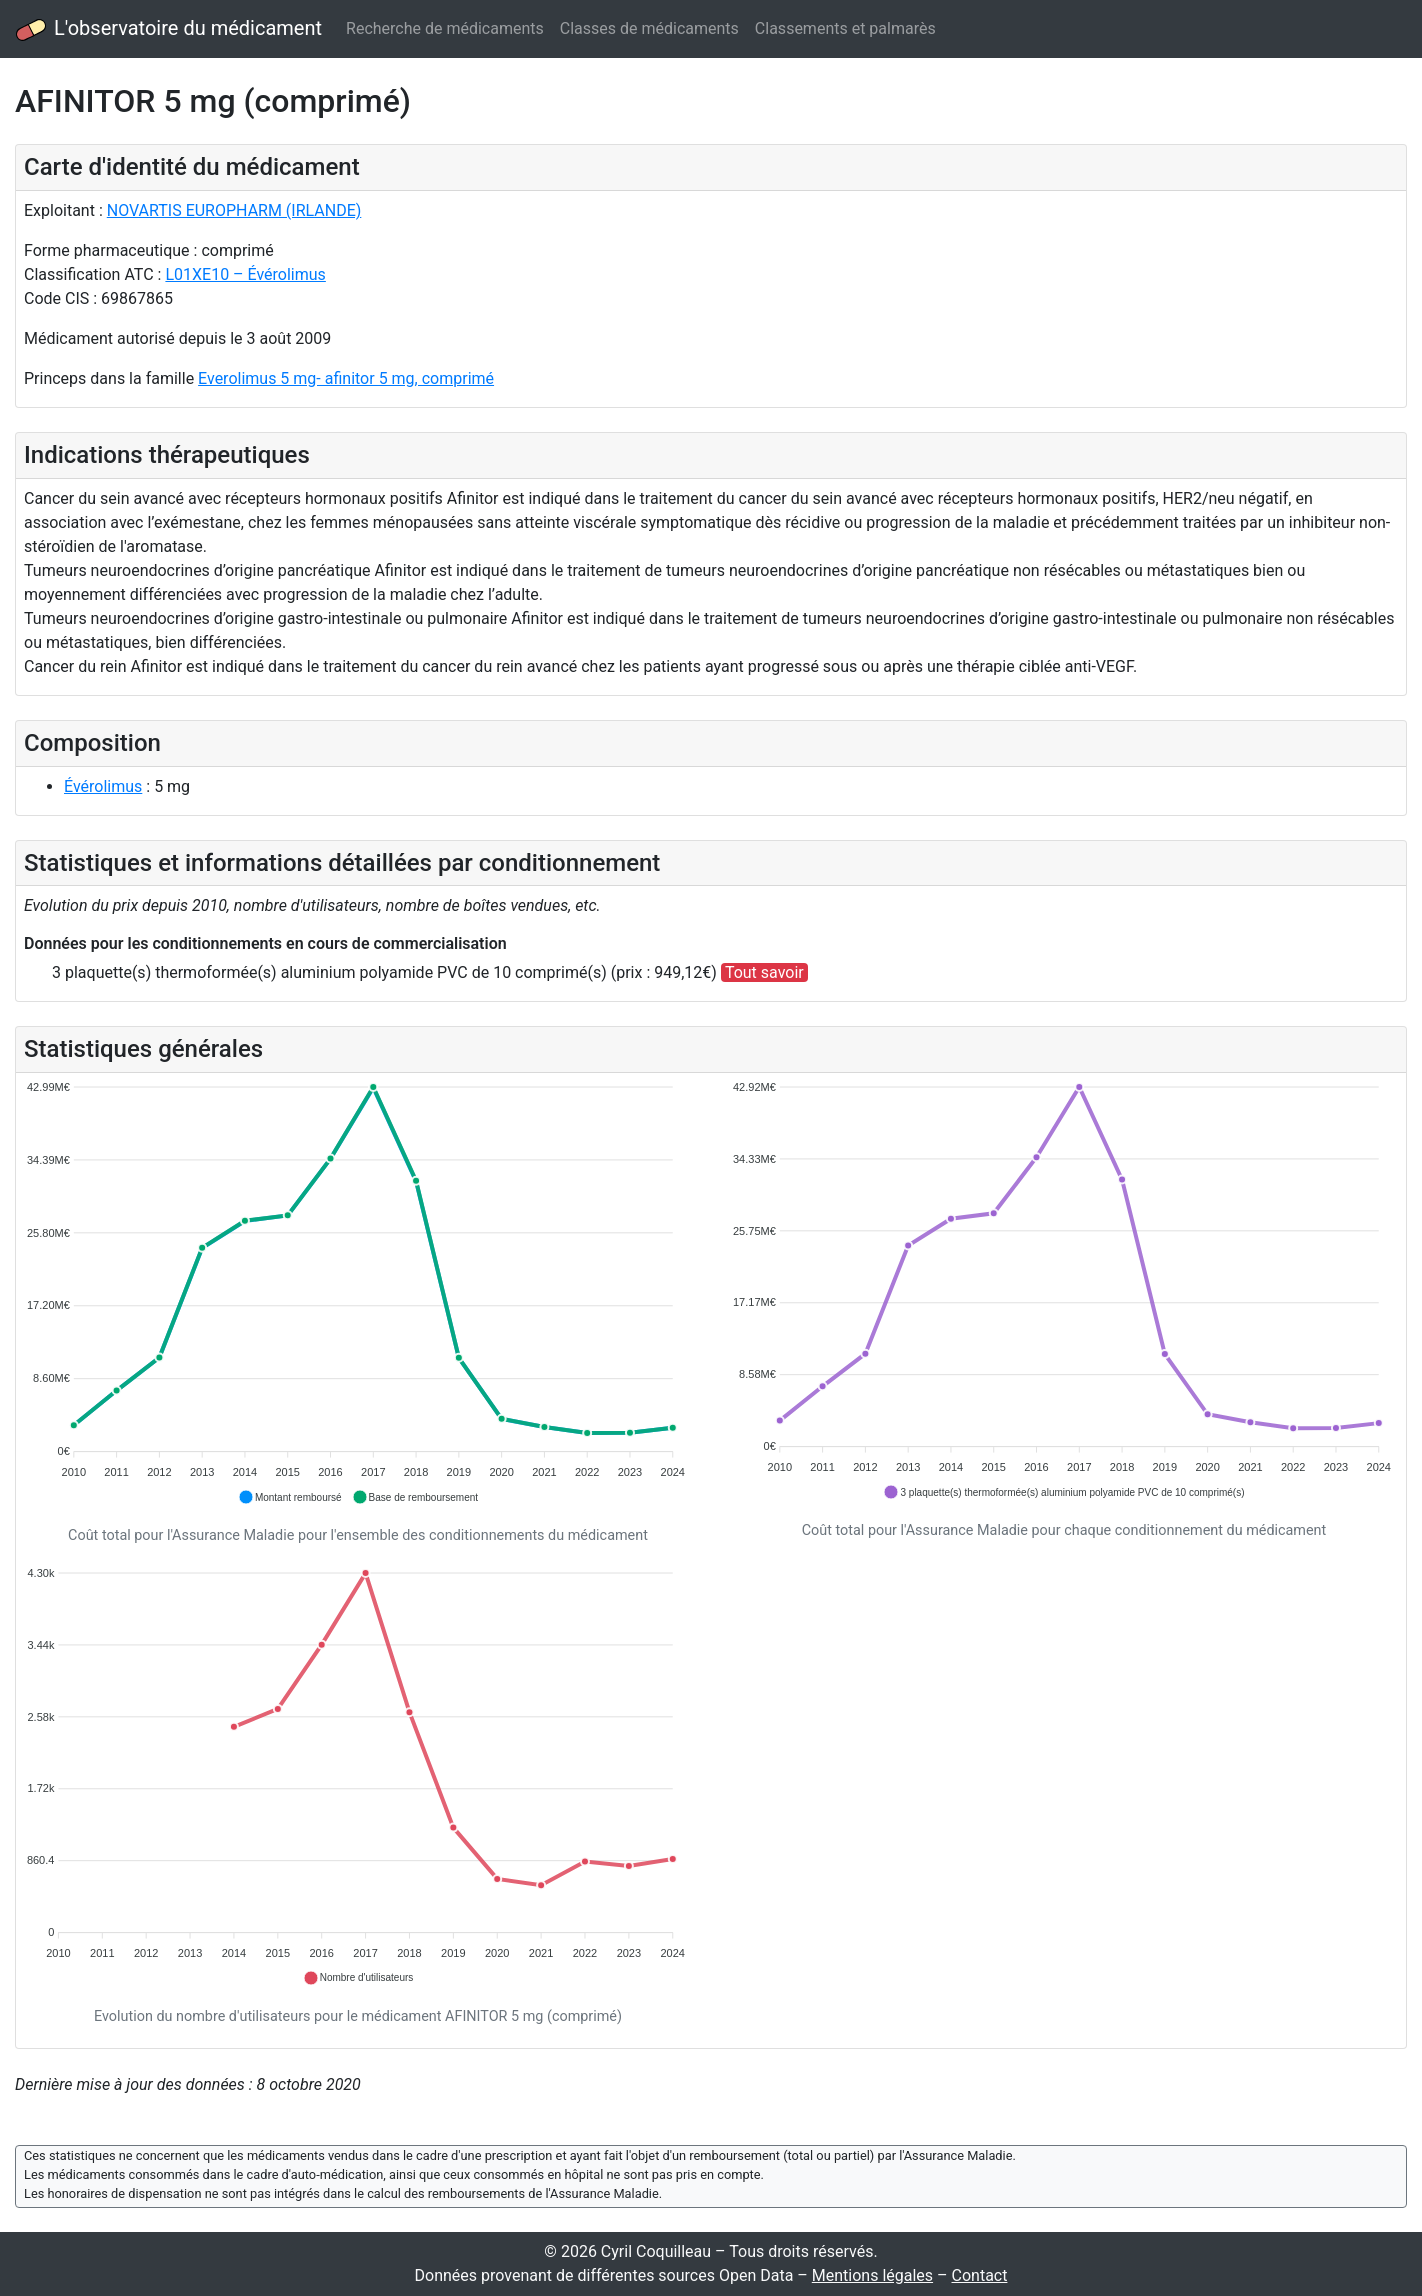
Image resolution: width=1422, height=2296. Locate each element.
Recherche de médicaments (445, 28)
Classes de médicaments (649, 28)
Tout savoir (764, 972)
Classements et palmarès (845, 28)
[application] (358, 1293)
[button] (290, 1497)
